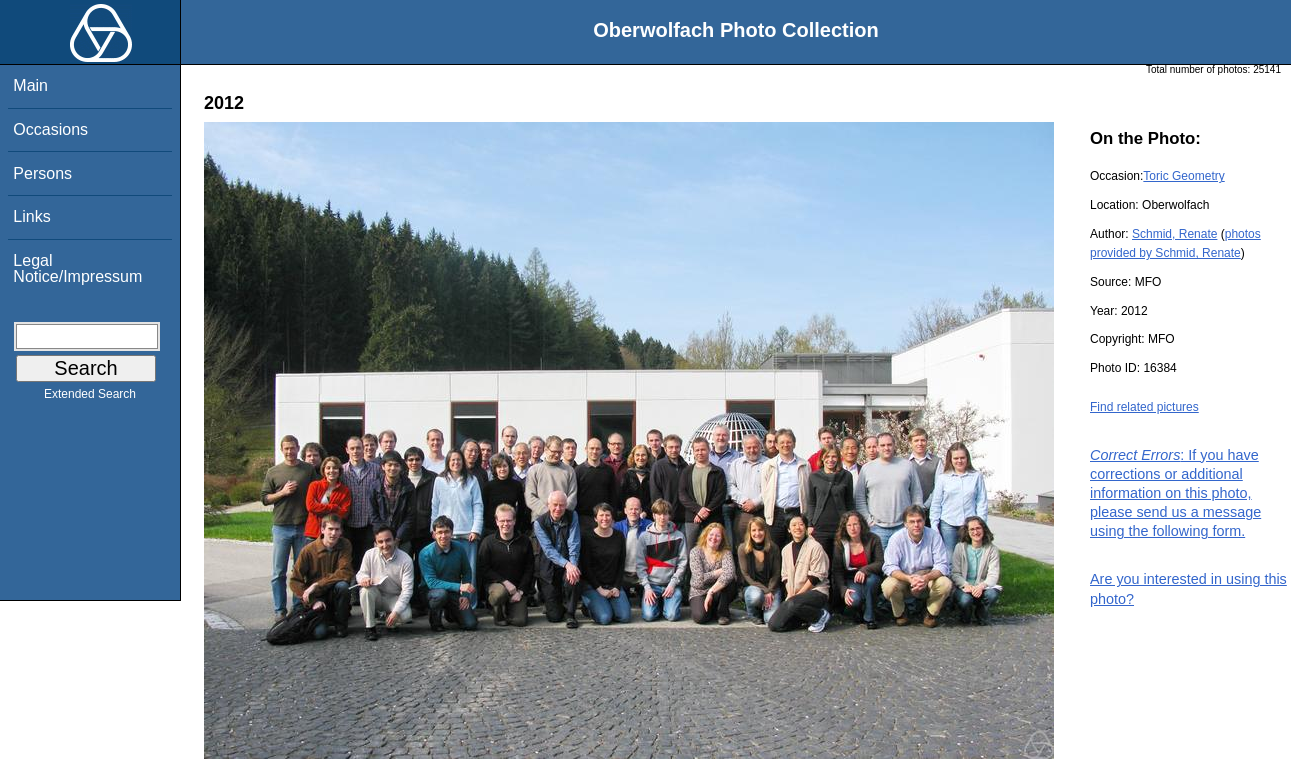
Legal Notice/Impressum (77, 268)
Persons (42, 173)
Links (31, 216)
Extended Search (90, 398)
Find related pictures (1144, 407)
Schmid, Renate (1174, 234)
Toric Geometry (1183, 176)
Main (30, 85)
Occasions (50, 129)
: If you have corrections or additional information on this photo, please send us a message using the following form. (1175, 493)
